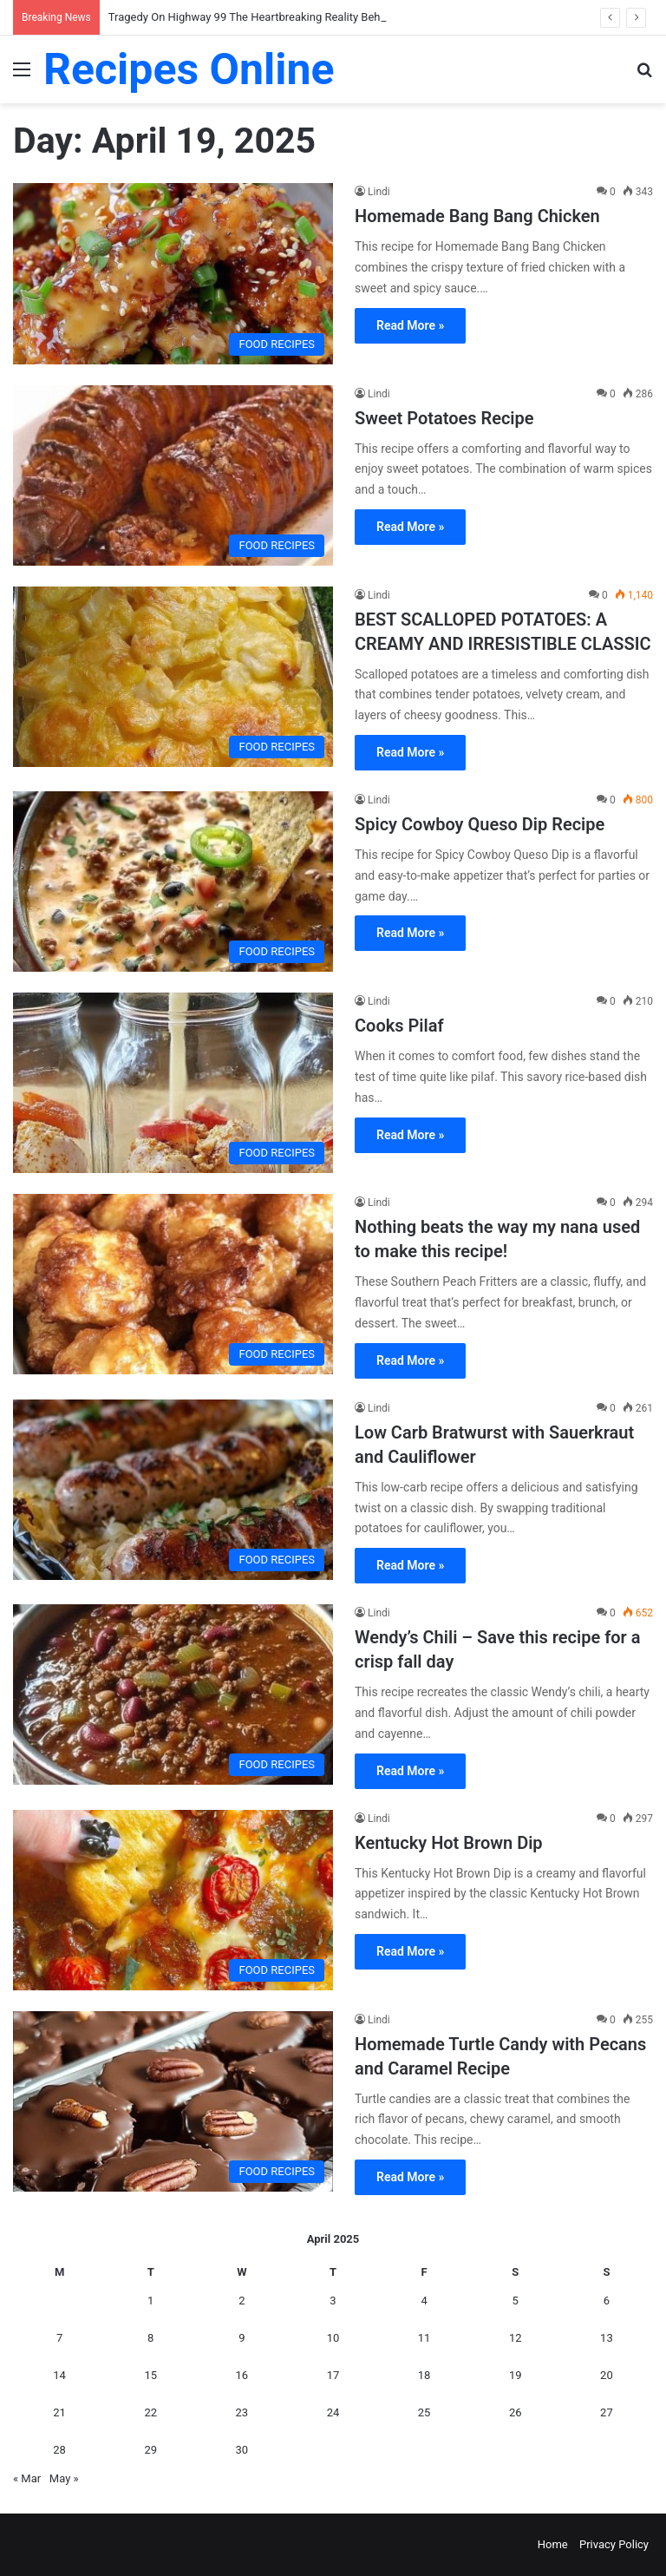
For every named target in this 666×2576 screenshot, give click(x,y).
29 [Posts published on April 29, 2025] (150, 2449)
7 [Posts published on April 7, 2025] (59, 2337)
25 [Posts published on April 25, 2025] (424, 2412)
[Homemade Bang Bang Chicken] (173, 273)
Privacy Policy (614, 2544)
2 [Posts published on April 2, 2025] (241, 2300)
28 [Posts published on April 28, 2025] (59, 2449)
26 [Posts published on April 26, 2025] (515, 2412)
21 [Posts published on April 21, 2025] (59, 2412)
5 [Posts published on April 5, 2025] (516, 2300)
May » (64, 2478)
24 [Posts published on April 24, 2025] (333, 2412)
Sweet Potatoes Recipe (444, 418)
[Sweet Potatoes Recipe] (173, 475)
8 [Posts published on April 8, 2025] (150, 2337)
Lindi (379, 192)
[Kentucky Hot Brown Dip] (173, 1900)
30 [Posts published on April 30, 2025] (242, 2449)
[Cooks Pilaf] (173, 1083)
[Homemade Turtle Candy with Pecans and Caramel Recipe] (173, 2101)
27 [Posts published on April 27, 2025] (606, 2412)
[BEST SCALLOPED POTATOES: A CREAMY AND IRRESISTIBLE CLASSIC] (173, 677)
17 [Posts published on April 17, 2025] (333, 2375)
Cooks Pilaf (399, 1025)
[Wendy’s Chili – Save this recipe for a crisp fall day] (173, 1694)
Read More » (410, 325)
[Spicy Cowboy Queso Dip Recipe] (173, 881)
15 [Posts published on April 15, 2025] (150, 2375)
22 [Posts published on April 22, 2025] (150, 2412)
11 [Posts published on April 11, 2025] (424, 2337)
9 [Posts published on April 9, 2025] (241, 2337)
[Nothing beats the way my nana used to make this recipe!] (173, 1284)
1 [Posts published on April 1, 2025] (150, 2300)
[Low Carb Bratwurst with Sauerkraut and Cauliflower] (173, 1489)
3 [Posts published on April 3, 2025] (333, 2300)
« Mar (27, 2478)
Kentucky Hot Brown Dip (449, 1842)
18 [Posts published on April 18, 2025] (424, 2375)
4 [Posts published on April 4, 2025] (424, 2300)
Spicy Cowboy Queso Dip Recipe (479, 824)
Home (553, 2544)
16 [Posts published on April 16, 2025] (242, 2375)
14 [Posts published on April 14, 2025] (59, 2375)
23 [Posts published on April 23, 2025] (242, 2412)
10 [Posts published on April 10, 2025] (333, 2337)
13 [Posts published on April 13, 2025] (606, 2337)
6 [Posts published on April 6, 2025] (607, 2300)
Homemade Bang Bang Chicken (477, 216)
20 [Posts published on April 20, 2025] (606, 2375)
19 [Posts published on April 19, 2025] (515, 2375)
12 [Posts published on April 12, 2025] (515, 2337)
